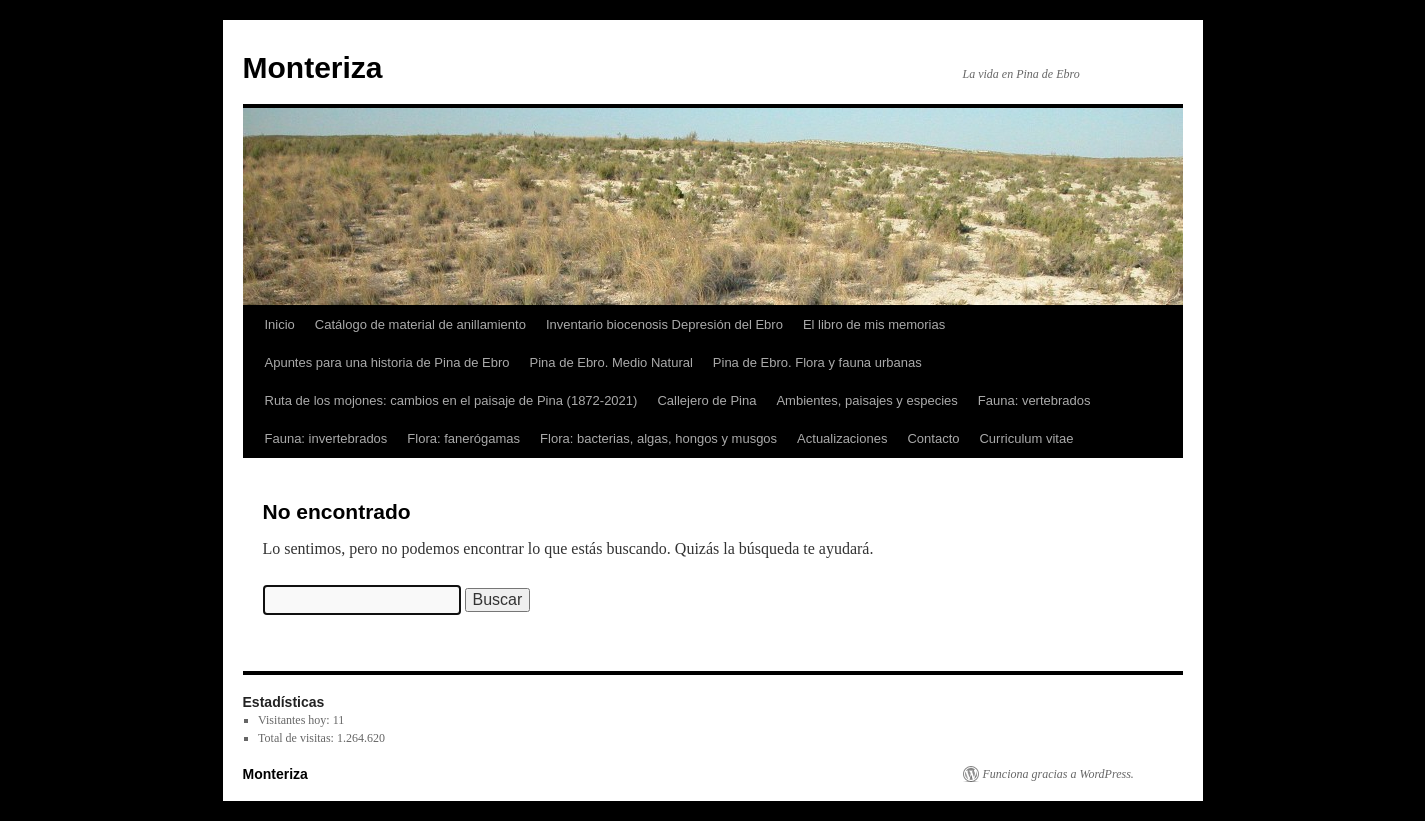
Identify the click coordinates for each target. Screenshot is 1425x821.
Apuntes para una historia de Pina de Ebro (387, 362)
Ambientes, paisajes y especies (866, 400)
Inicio (280, 324)
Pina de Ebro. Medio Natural (611, 362)
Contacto (933, 438)
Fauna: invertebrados (326, 438)
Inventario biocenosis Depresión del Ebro (664, 324)
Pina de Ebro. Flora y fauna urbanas (817, 362)
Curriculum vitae (1026, 438)
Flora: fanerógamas (463, 438)
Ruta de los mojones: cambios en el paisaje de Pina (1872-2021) (451, 400)
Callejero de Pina (706, 400)
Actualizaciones (842, 438)
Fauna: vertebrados (1034, 400)
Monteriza (313, 67)
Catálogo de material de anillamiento (420, 324)
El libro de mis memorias (874, 324)
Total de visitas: (297, 738)
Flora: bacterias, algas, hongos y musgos (658, 438)
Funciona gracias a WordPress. (1058, 774)
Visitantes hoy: (295, 720)
